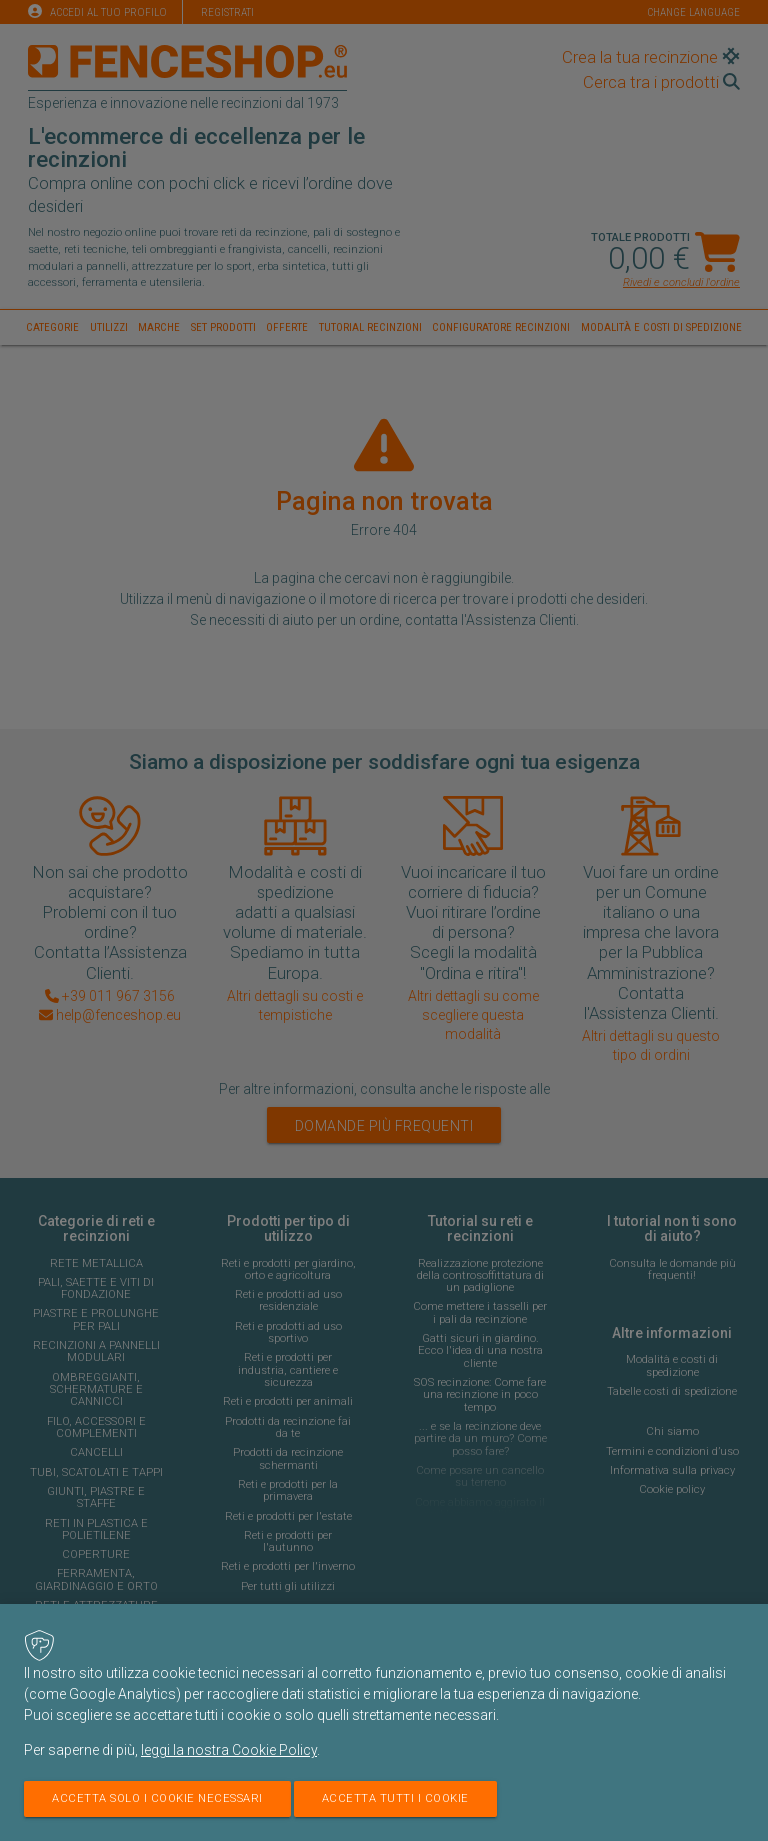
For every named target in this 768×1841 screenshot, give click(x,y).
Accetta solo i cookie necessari (157, 1798)
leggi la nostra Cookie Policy (229, 1750)
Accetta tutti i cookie (395, 1798)
